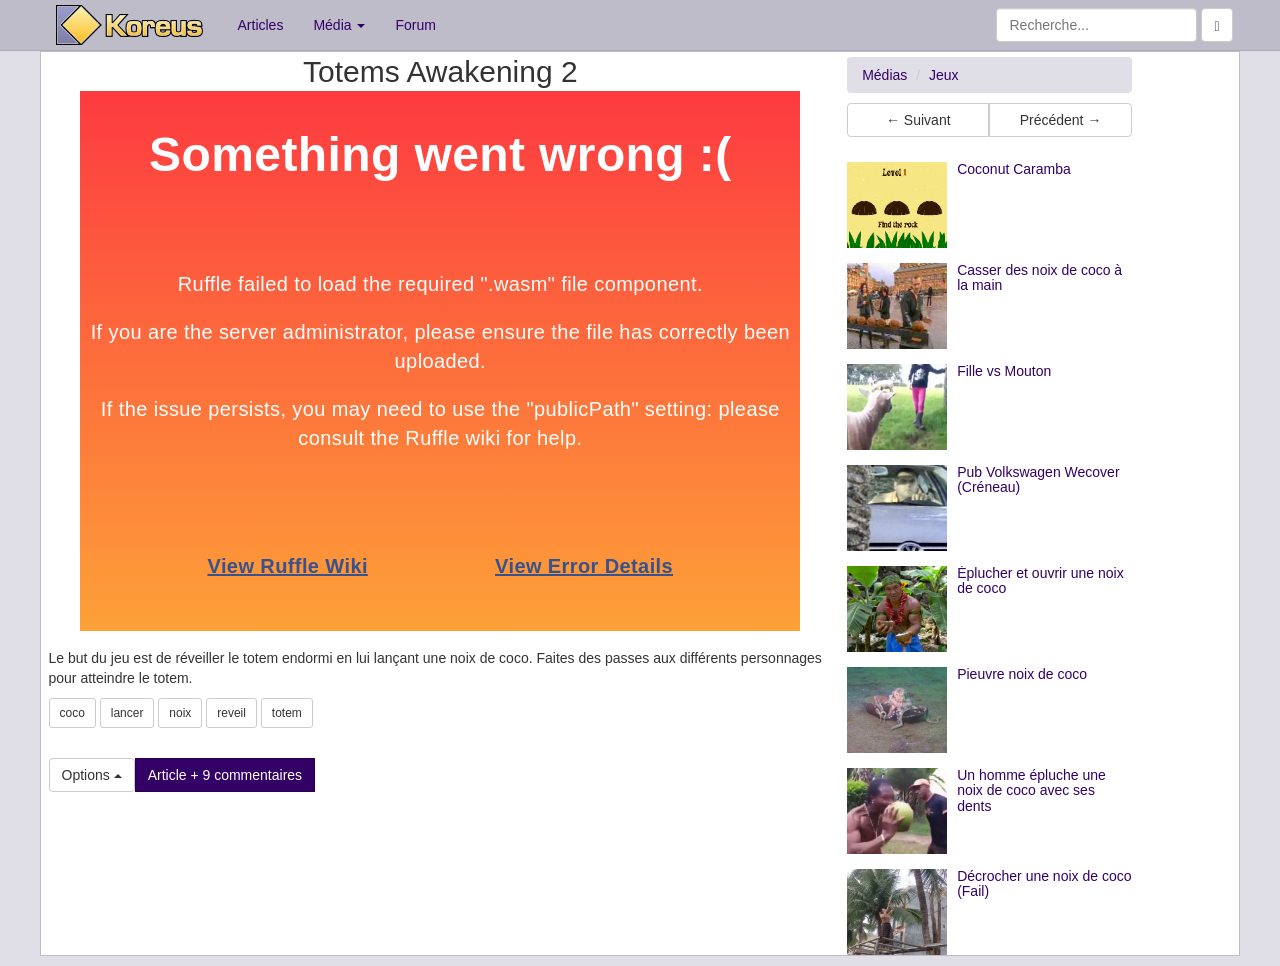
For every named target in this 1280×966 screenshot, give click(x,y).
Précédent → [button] (1061, 120)
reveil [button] (231, 713)
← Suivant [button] (918, 120)
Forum (415, 25)
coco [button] (72, 713)
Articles (261, 25)
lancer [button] (127, 713)
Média (339, 25)
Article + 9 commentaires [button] (225, 775)
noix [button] (180, 713)
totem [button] (287, 713)
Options (92, 775)
